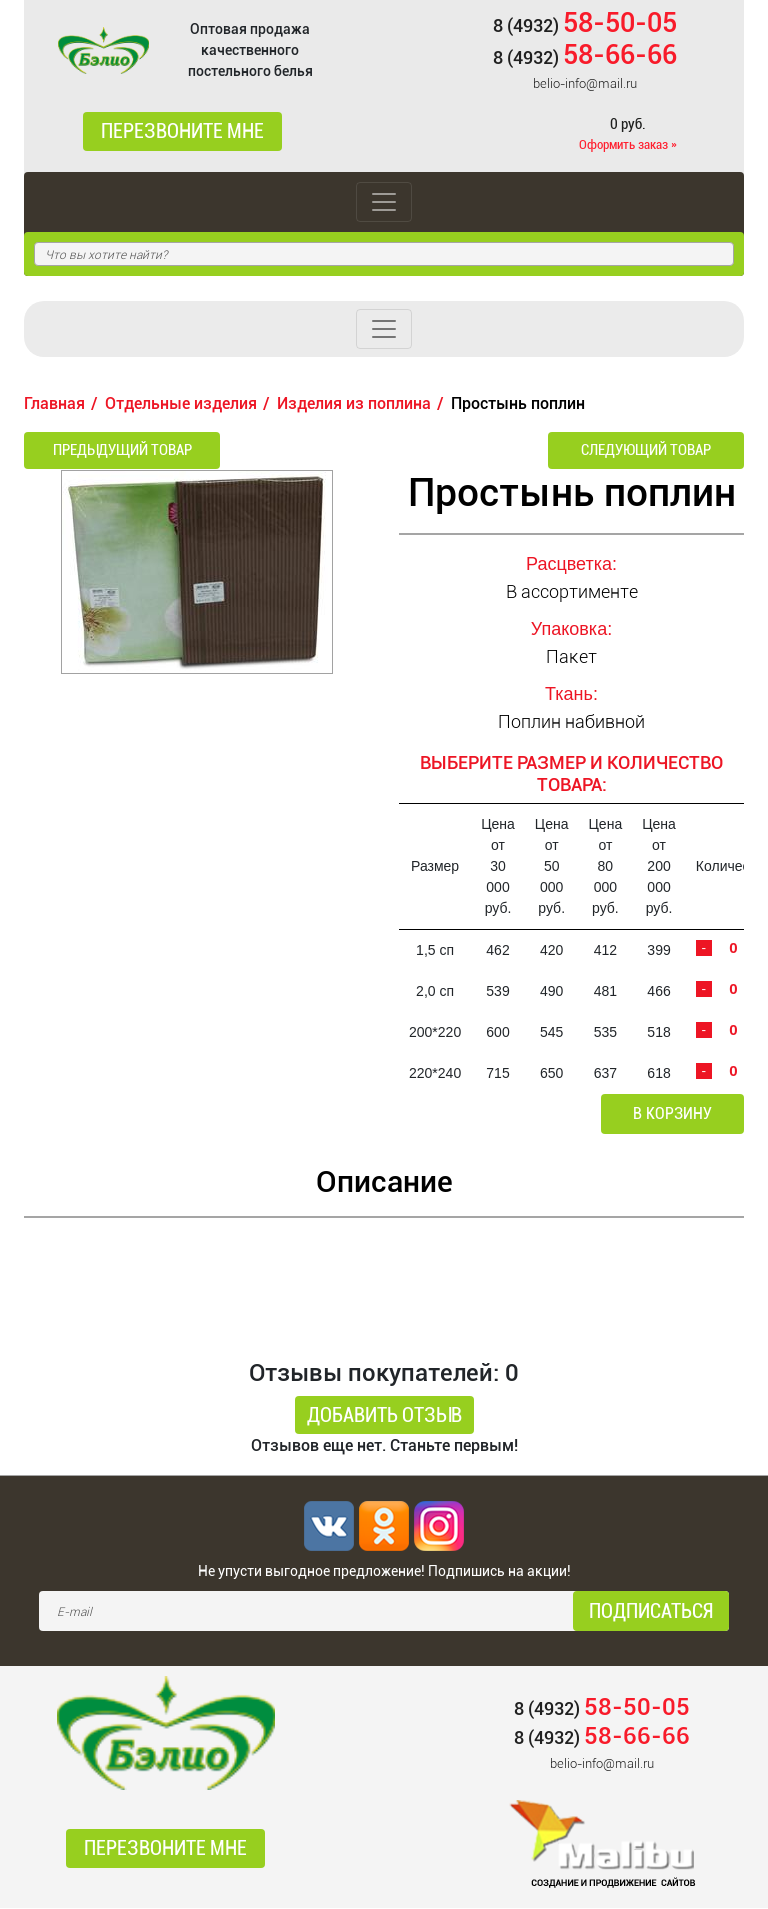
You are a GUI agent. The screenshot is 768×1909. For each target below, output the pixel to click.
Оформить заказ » (628, 144)
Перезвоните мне (182, 132)
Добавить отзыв (384, 1416)
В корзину (675, 1114)
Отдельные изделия (181, 403)
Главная (54, 403)
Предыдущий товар (114, 450)
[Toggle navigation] (384, 202)
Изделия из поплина (354, 403)
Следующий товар (654, 450)
